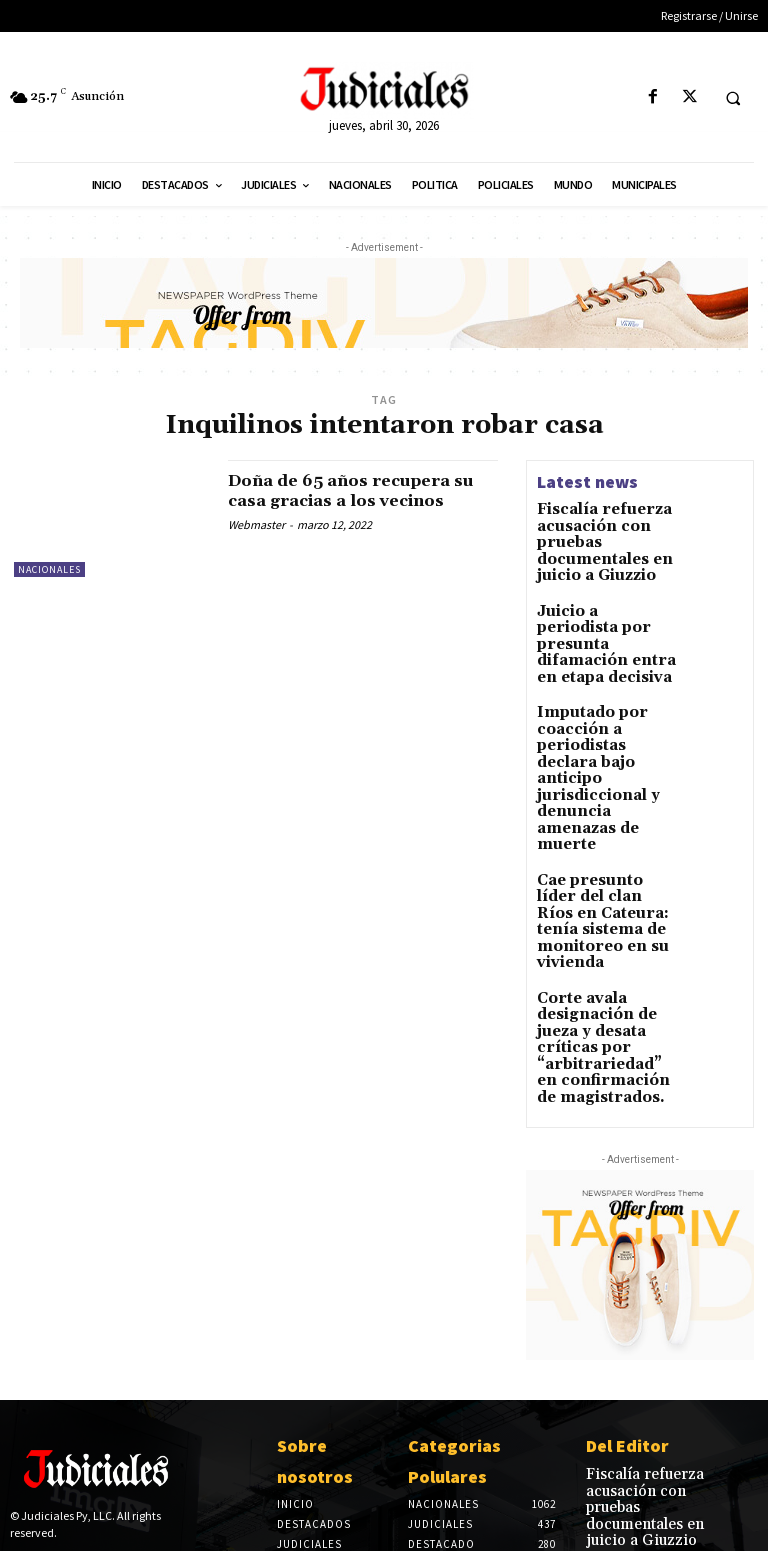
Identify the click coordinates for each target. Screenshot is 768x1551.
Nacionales (49, 569)
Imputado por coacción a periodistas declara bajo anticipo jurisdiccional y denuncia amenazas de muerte (600, 711)
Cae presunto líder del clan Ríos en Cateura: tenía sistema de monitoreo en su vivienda (606, 811)
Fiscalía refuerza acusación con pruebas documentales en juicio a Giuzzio (649, 1333)
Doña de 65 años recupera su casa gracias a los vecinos (362, 490)
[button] (733, 98)
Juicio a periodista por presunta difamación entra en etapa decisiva (601, 617)
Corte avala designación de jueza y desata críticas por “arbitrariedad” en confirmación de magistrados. (603, 904)
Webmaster (256, 524)
